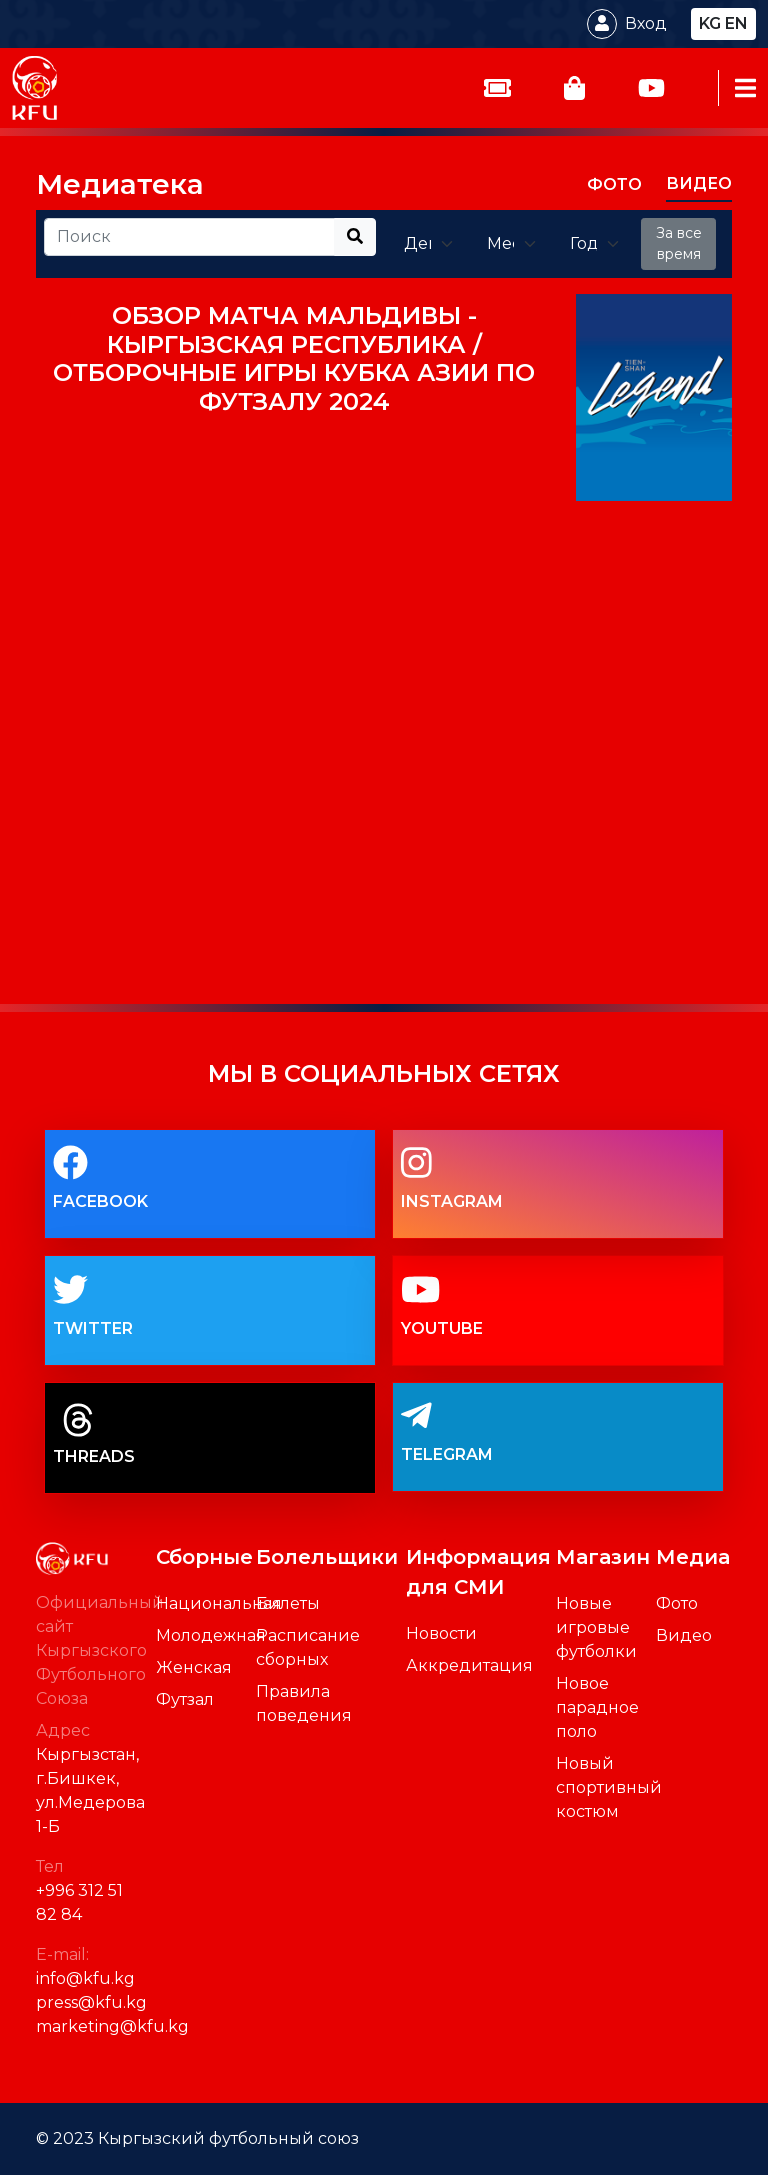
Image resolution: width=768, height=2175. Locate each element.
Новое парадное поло (597, 1707)
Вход (646, 23)
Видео (684, 1635)
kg (710, 23)
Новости (441, 1633)
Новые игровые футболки (596, 1627)
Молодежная (211, 1635)
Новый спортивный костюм (609, 1787)
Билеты (288, 1603)
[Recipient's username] (189, 237)
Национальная (219, 1603)
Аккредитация (469, 1665)
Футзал (185, 1699)
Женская (194, 1667)
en (736, 23)
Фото (677, 1603)
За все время (679, 243)
